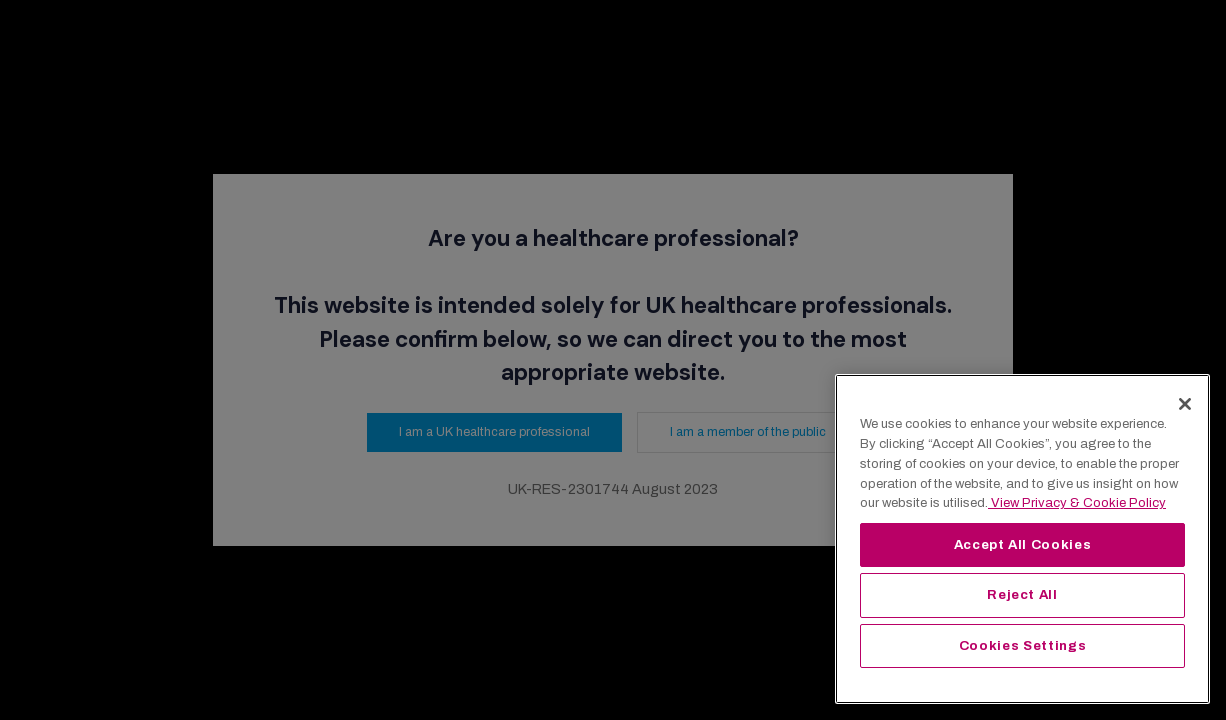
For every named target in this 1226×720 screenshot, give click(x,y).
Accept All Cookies (1023, 544)
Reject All (1022, 594)
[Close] (1185, 404)
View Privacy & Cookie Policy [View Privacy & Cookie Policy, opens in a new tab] (1077, 502)
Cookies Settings (1023, 645)
